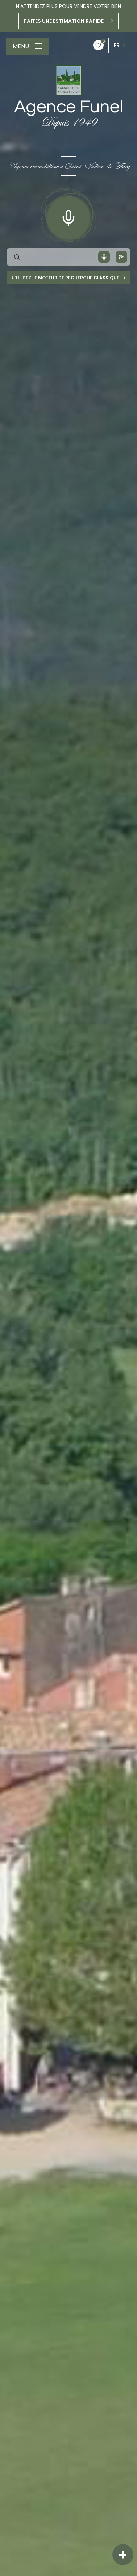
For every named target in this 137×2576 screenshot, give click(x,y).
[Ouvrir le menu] (27, 46)
